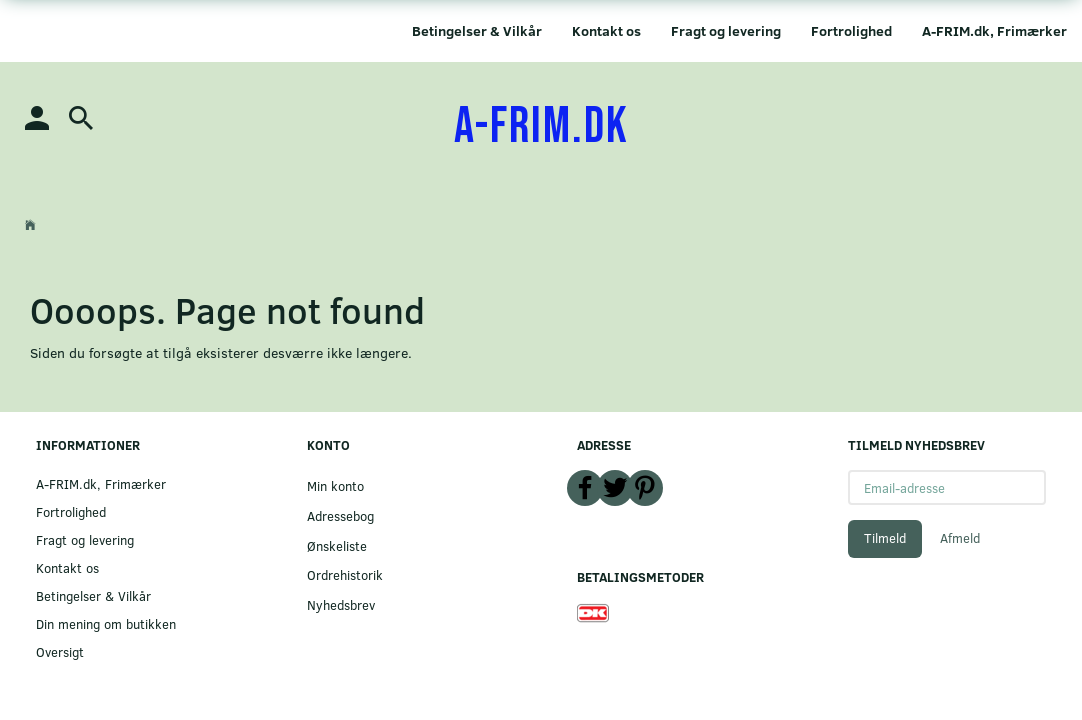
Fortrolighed (851, 30)
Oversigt (60, 651)
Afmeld (960, 538)
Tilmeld (885, 538)
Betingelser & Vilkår (477, 30)
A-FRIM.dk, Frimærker (994, 30)
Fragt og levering (726, 30)
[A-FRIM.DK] (541, 127)
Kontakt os (606, 30)
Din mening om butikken (106, 623)
